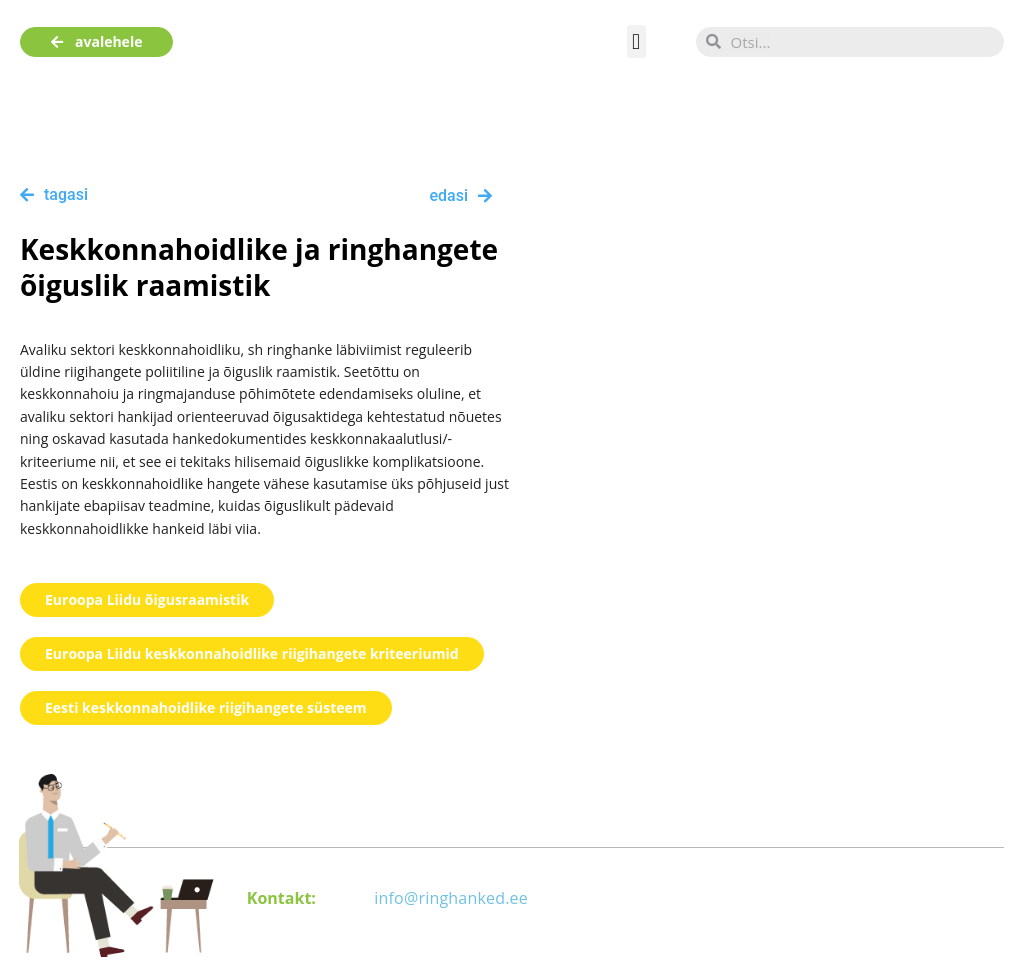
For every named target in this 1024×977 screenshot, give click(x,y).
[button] (636, 41)
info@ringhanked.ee (451, 898)
